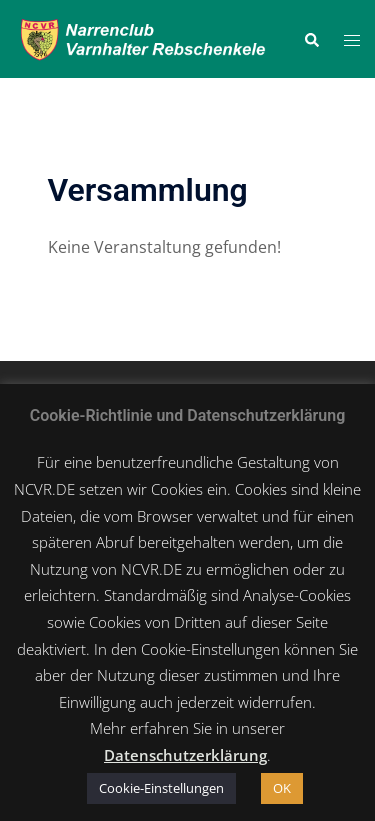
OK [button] (282, 788)
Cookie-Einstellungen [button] (161, 788)
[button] (311, 39)
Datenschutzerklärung (185, 755)
